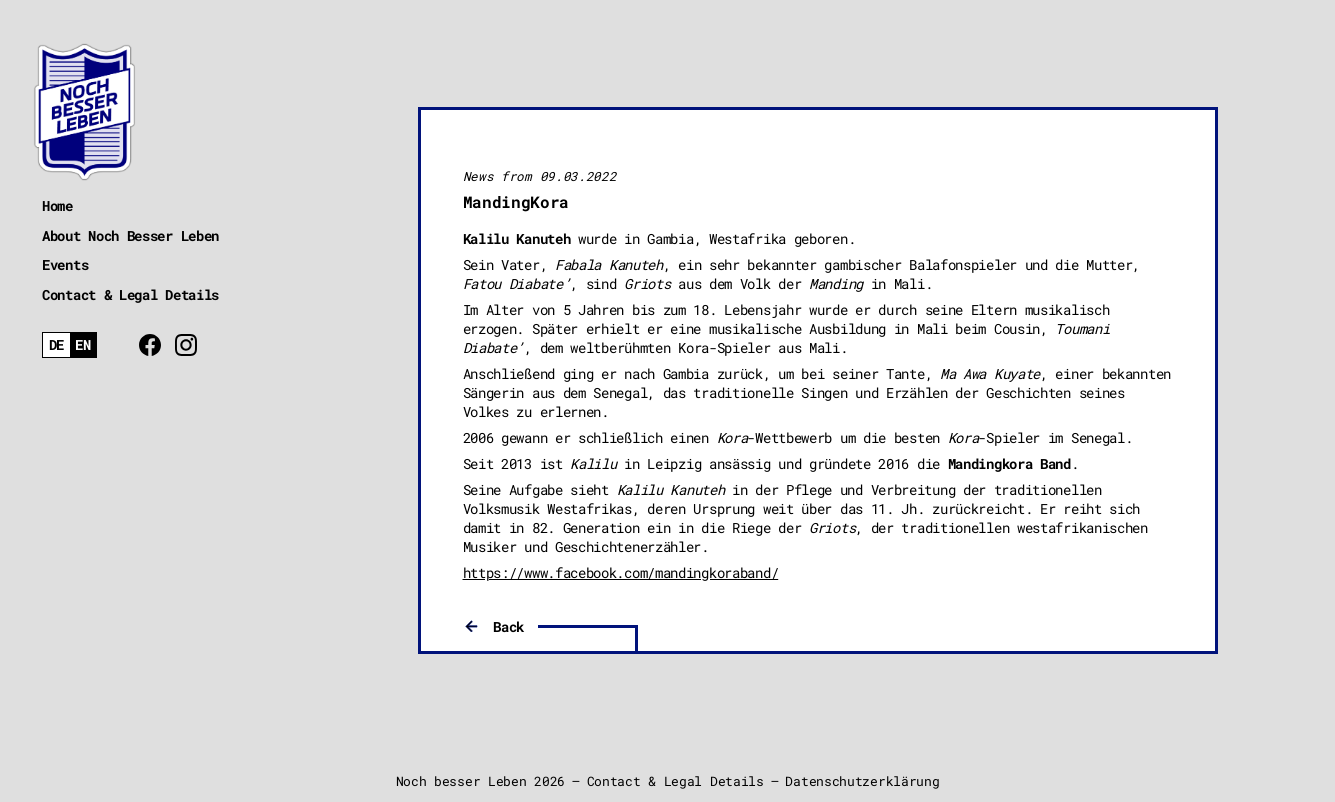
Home (57, 205)
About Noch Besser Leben (130, 235)
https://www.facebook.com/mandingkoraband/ (621, 572)
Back (508, 626)
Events (65, 264)
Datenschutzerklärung (862, 781)
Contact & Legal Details (130, 294)
